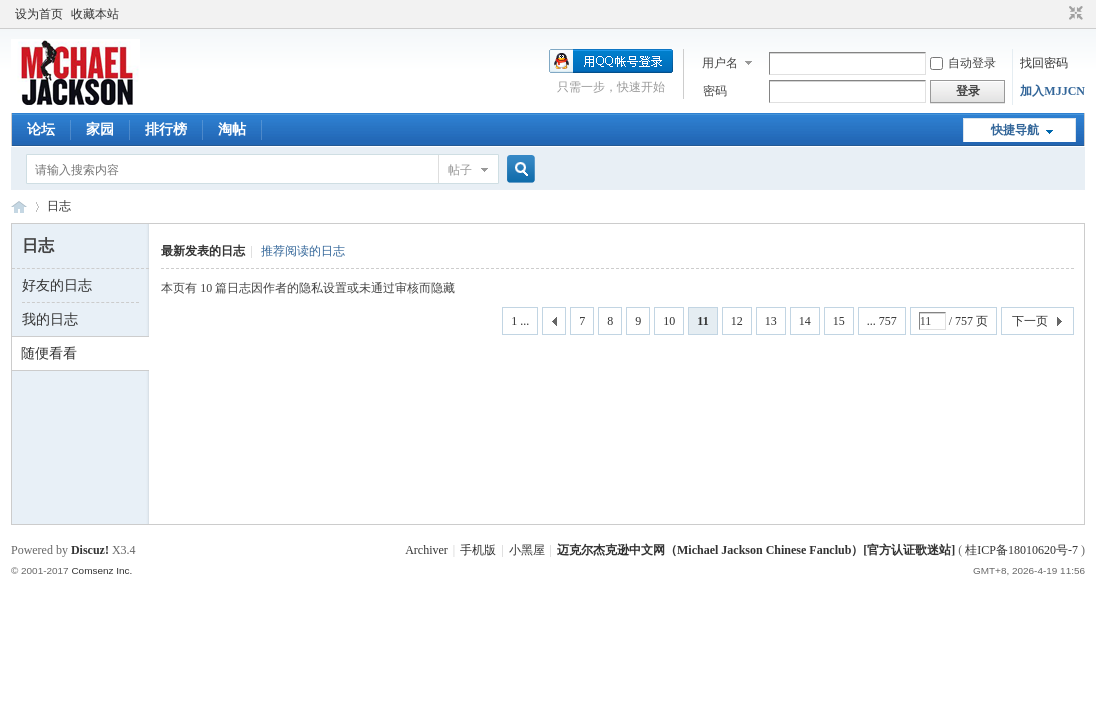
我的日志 (50, 319)
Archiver (426, 550)
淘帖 (232, 129)
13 (771, 321)
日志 (59, 206)
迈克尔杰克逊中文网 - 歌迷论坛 (19, 206)
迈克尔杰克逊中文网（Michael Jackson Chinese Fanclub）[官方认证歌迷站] (756, 550)
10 (669, 321)
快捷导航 (1015, 130)
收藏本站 (95, 14)
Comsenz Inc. (101, 570)
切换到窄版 (1073, 14)
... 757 (882, 321)
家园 (100, 129)
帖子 (460, 170)
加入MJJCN (1052, 91)
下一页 (1030, 321)
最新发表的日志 (203, 251)
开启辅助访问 (1057, 14)
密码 (715, 91)
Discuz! (90, 550)
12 (737, 321)
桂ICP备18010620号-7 (1021, 550)
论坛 (41, 129)
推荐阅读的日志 (303, 251)
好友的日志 (57, 285)
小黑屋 (527, 550)
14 (805, 321)
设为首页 (39, 14)
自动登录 (963, 63)
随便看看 (49, 353)
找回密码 (1044, 63)
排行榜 (166, 129)
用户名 (720, 63)
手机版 (478, 550)
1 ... (520, 321)
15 (839, 321)
